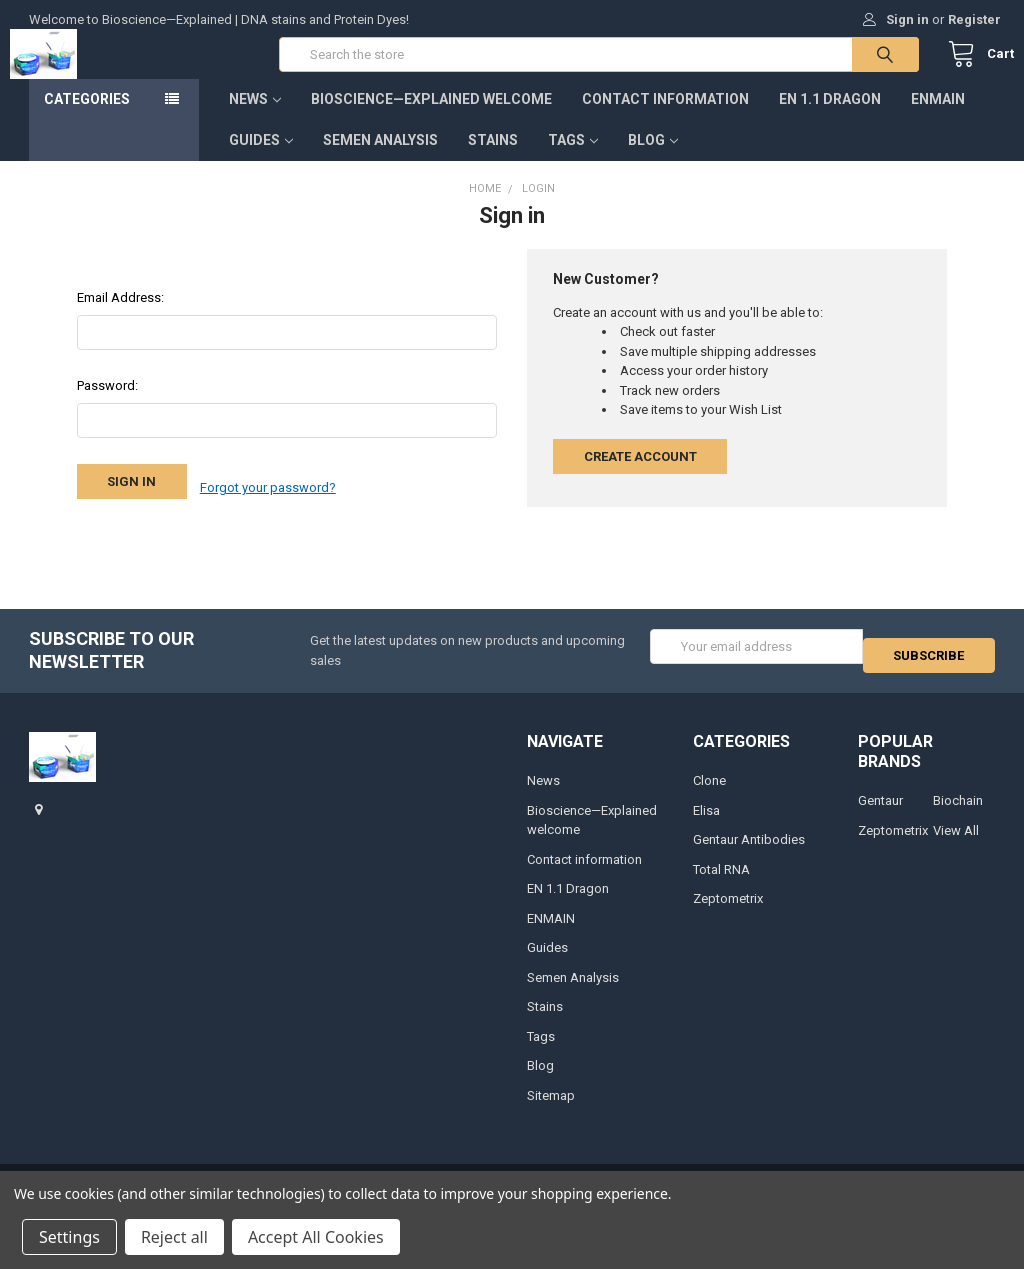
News (255, 119)
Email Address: (120, 317)
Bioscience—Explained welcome (431, 119)
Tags (573, 160)
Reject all (174, 1237)
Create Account (640, 476)
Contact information (665, 119)
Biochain (958, 816)
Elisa (706, 825)
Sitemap (551, 1110)
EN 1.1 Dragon (830, 119)
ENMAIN (938, 119)
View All (956, 845)
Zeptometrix (728, 914)
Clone (709, 796)
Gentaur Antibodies (749, 855)
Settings (69, 1237)
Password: (107, 405)
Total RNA (721, 884)
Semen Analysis (380, 160)
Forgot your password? (268, 501)
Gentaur (880, 816)
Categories (87, 119)
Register (974, 19)
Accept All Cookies (316, 1237)
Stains (493, 160)
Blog (653, 160)
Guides (261, 160)
